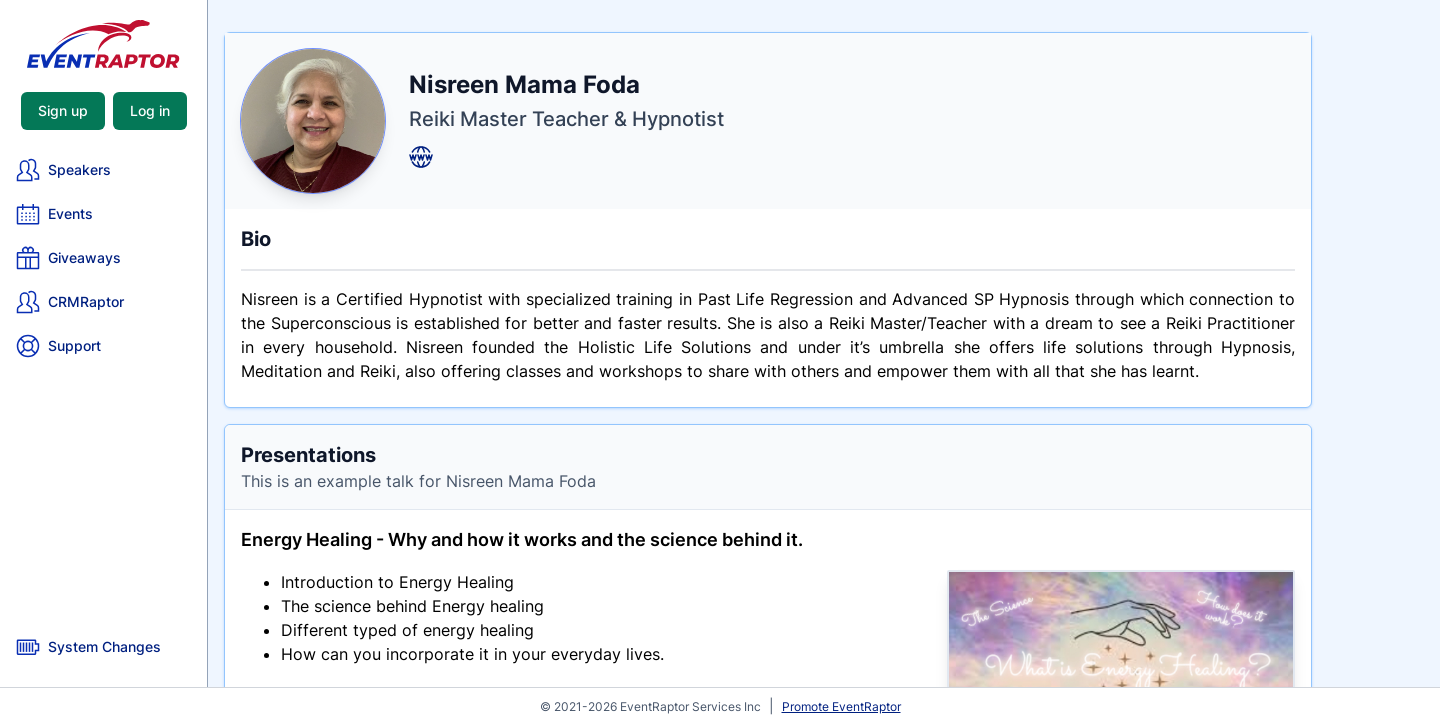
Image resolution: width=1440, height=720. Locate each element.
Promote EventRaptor (841, 706)
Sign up (63, 110)
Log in (150, 110)
